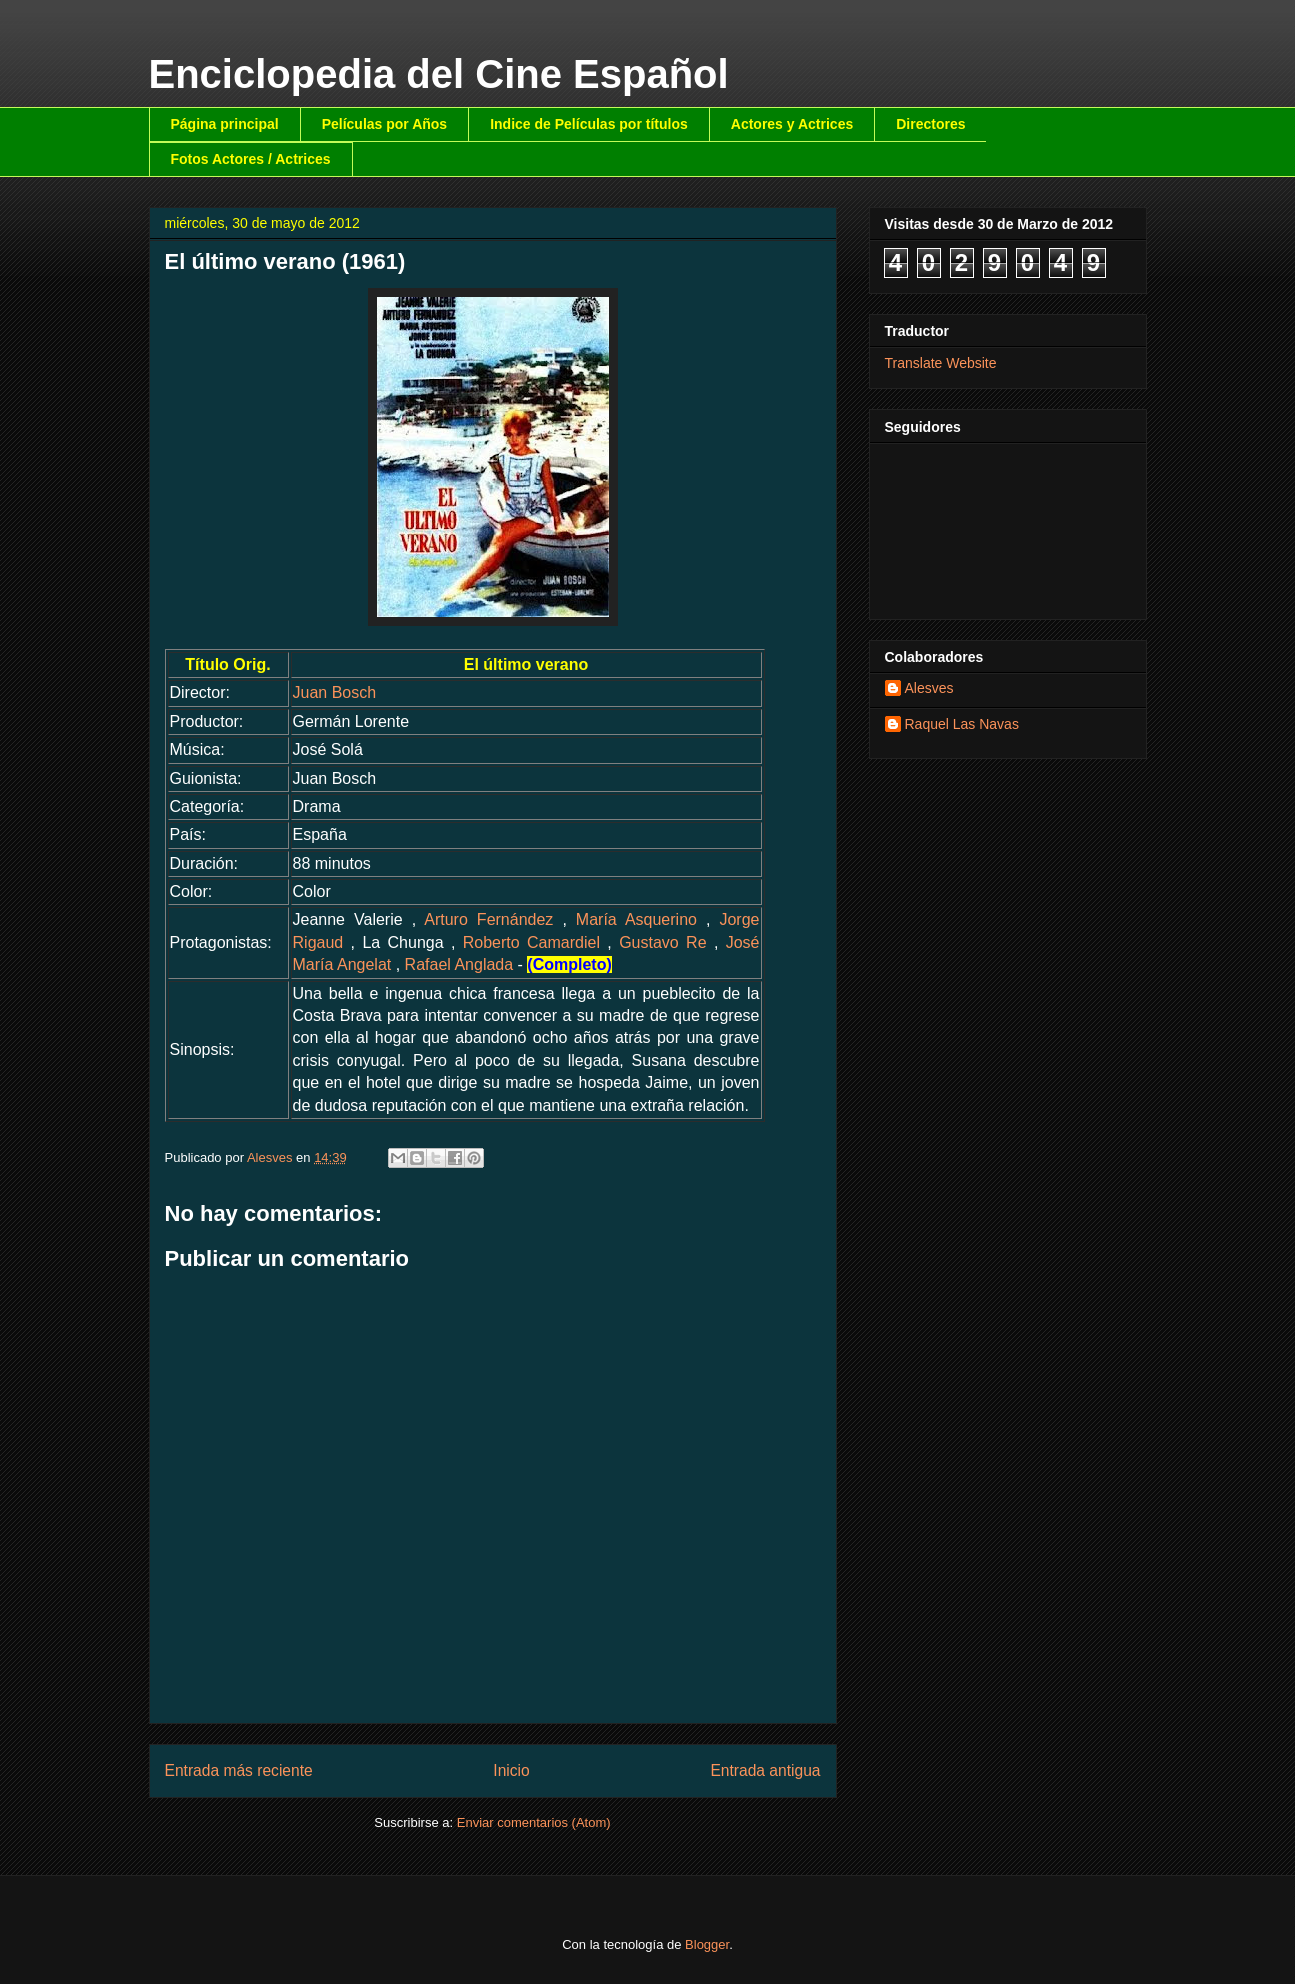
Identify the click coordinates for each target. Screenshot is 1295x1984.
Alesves (929, 688)
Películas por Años (385, 124)
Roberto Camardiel (531, 942)
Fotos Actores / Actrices (251, 159)
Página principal (225, 124)
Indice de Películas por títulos (589, 124)
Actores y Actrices (792, 124)
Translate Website (941, 363)
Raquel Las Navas (962, 724)
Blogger (707, 1944)
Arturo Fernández (488, 919)
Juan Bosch (335, 692)
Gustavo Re (662, 942)
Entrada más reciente (239, 1770)
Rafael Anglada (459, 964)
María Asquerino (636, 919)
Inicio (511, 1770)
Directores (930, 124)
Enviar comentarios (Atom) (534, 1822)
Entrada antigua (765, 1770)
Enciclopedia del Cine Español (439, 74)
